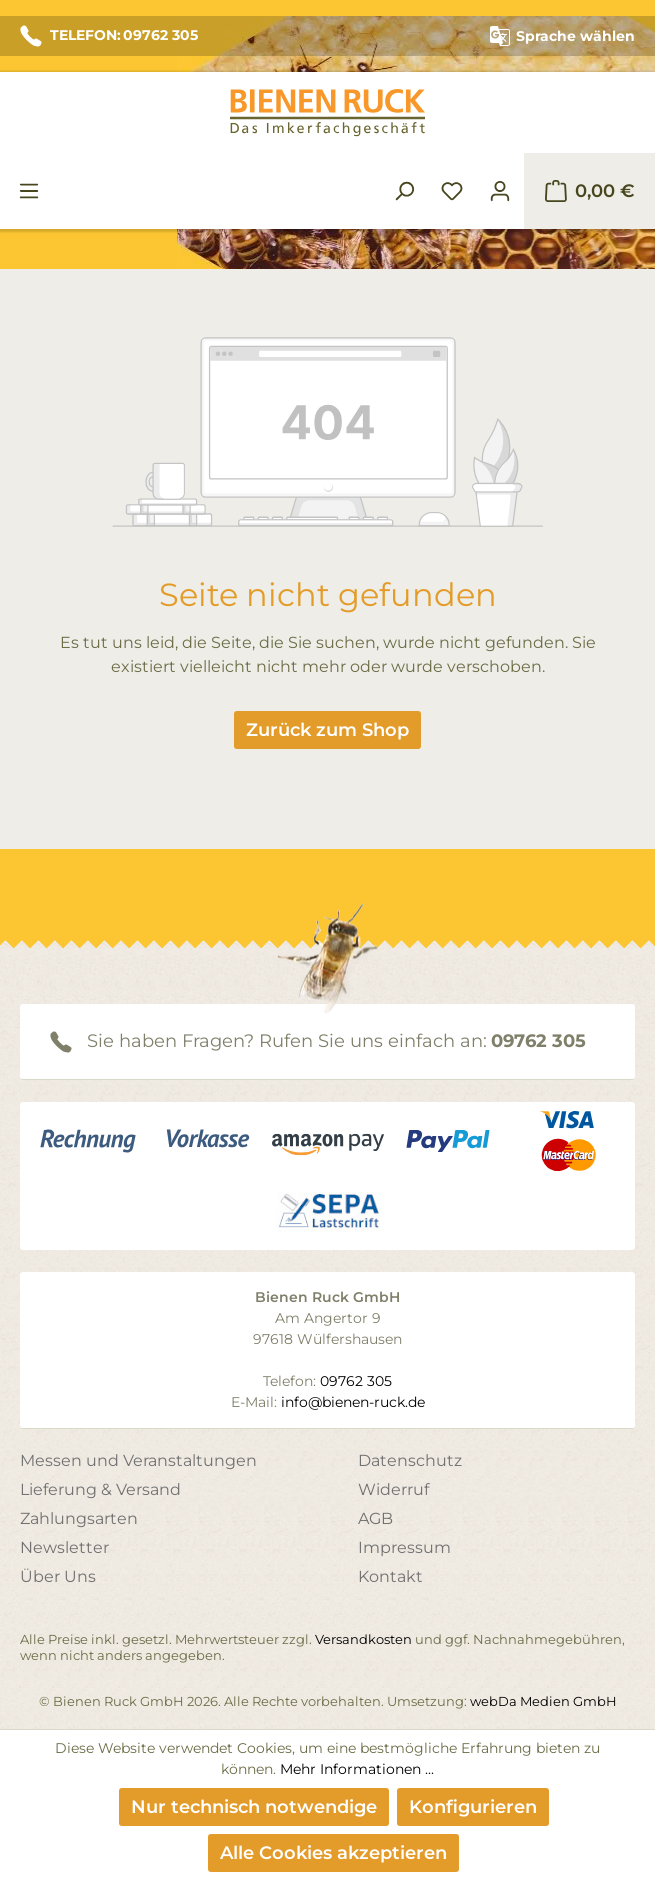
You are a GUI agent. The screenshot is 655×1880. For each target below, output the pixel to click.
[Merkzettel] (452, 191)
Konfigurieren (473, 1807)
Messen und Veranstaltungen (138, 1460)
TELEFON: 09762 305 (109, 36)
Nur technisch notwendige (254, 1807)
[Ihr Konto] (500, 191)
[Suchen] (404, 191)
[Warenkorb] (589, 191)
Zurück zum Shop (327, 730)
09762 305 (538, 1041)
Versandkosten (363, 1639)
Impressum (404, 1547)
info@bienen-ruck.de (353, 1402)
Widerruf (393, 1489)
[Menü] (29, 191)
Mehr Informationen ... (357, 1769)
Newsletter (64, 1547)
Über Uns (58, 1576)
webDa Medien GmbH (543, 1701)
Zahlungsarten (79, 1518)
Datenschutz (410, 1460)
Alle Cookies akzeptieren (333, 1853)
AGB (375, 1518)
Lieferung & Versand (100, 1489)
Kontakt (390, 1576)
